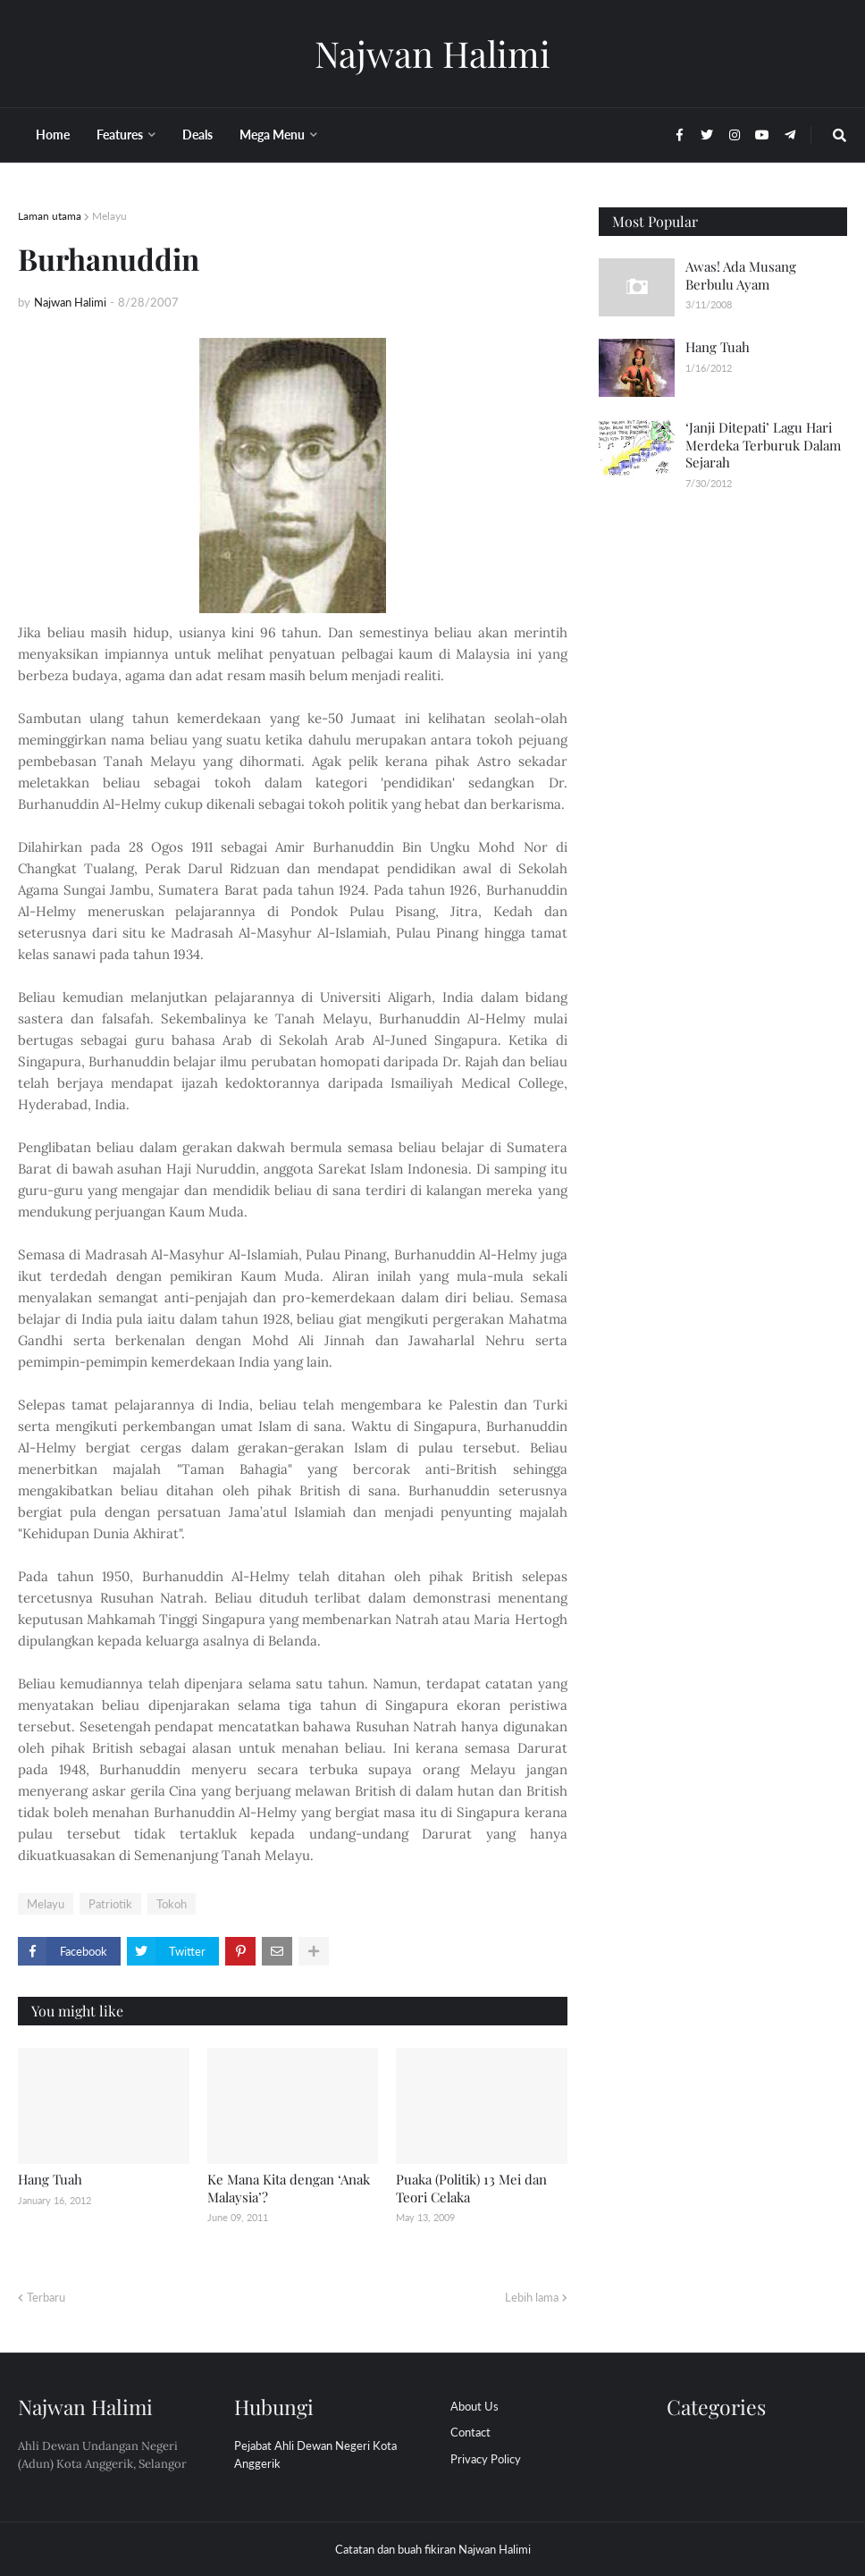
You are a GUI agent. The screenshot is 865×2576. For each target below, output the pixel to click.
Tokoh (171, 1904)
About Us (474, 2406)
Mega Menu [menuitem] (272, 134)
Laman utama (49, 216)
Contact (470, 2432)
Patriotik (110, 1904)
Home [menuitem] (53, 134)
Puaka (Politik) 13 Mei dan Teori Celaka (471, 2188)
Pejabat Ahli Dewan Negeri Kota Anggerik (315, 2454)
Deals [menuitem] (197, 134)
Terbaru (46, 2297)
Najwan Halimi (432, 53)
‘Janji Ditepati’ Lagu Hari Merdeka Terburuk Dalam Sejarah (763, 444)
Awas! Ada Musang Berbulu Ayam (740, 275)
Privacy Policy (485, 2459)
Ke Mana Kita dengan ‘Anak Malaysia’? (288, 2188)
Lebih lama (531, 2297)
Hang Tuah (50, 2179)
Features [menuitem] (120, 134)
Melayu (109, 216)
